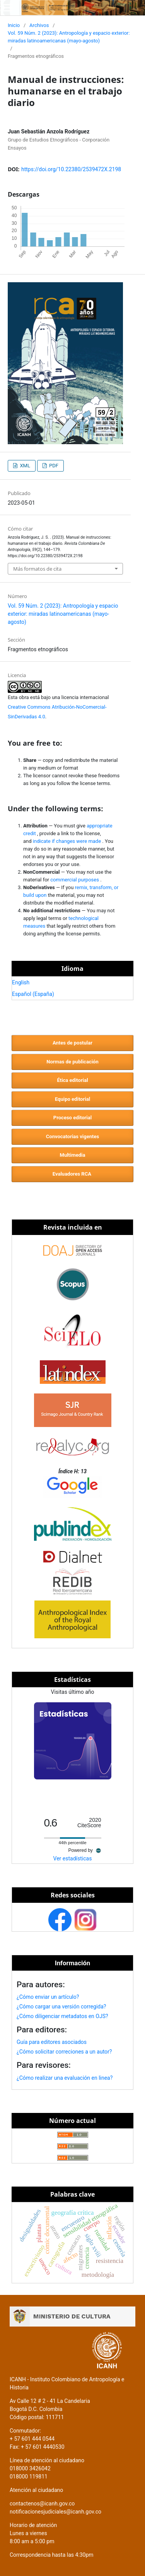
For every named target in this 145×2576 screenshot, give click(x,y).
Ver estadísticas (72, 1858)
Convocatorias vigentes (72, 1136)
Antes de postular (72, 1043)
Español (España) (33, 994)
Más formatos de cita (37, 568)
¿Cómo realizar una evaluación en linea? (65, 2078)
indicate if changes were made (67, 841)
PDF (53, 465)
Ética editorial (72, 1080)
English (20, 982)
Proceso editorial (72, 1117)
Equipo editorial (72, 1099)
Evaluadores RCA (72, 1174)
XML (24, 465)
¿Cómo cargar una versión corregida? (61, 2006)
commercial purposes (75, 880)
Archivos (39, 25)
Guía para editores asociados (52, 2042)
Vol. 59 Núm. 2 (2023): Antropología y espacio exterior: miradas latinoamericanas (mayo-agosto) (69, 37)
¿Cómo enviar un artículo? (48, 1997)
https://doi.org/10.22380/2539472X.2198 (71, 169)
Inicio (14, 25)
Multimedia (72, 1155)
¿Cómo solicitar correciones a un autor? (64, 2052)
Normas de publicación (72, 1062)
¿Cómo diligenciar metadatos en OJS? (62, 2016)
